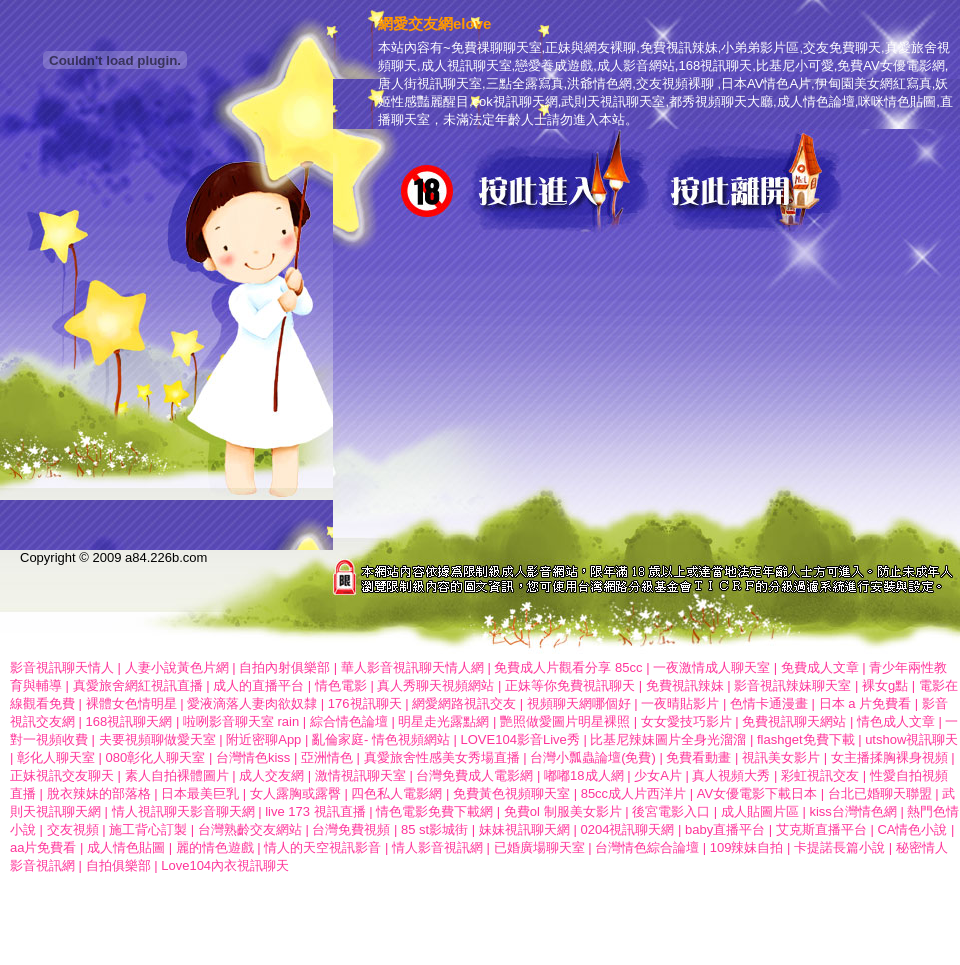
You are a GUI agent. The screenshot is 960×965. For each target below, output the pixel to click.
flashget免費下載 (806, 739)
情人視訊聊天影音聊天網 (183, 811)
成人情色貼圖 (126, 847)
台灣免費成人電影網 (474, 775)
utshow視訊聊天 (911, 739)
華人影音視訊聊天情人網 (412, 667)
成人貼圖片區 (760, 811)
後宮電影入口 (671, 811)
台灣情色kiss (253, 757)
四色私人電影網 (396, 793)
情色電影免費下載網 (434, 811)
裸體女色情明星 (131, 703)
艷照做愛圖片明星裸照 (565, 721)
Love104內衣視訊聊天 (225, 865)
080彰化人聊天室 (156, 757)
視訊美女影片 (781, 757)
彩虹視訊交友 (820, 775)
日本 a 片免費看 (865, 703)
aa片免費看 (43, 847)
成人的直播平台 (258, 685)
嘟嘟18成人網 (583, 775)
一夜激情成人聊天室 (711, 667)
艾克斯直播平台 (821, 829)
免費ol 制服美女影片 (563, 811)
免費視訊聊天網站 (794, 721)
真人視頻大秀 (731, 775)
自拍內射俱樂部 (284, 667)
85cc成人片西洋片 (633, 793)
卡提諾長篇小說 (839, 847)
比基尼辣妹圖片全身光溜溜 (668, 739)
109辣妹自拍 (747, 847)
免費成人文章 (820, 667)
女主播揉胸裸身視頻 (889, 757)
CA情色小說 (912, 829)
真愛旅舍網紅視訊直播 (138, 685)
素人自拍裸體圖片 (177, 775)
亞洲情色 (329, 757)
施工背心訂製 (148, 829)
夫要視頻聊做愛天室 (157, 739)
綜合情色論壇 (349, 721)
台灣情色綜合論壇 (647, 847)
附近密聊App (263, 739)
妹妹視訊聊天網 (524, 829)
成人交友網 (271, 775)
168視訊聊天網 (129, 721)
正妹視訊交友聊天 (62, 775)
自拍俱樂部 (118, 865)
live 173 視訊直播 (315, 811)
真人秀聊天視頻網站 (435, 685)
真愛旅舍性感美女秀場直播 (442, 757)
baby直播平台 (725, 829)
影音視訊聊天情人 (62, 667)
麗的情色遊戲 (215, 847)
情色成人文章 (896, 721)
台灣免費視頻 (351, 829)
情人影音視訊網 (437, 847)
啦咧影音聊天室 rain (241, 721)
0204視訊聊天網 (627, 829)
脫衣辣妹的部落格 (99, 793)
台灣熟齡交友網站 (250, 829)
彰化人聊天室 (56, 757)
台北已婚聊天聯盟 (880, 793)
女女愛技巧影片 (686, 721)
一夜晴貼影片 (680, 703)
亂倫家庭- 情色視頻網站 (381, 739)
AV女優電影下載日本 (759, 793)
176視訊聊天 (365, 703)
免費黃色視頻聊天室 (511, 793)
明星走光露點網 (443, 721)
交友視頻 (73, 829)
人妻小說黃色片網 (177, 667)
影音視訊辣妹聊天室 (792, 685)
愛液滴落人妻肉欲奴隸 (252, 703)
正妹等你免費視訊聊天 (572, 685)
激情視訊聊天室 (360, 775)
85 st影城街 (434, 829)
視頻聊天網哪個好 (579, 703)
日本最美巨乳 (200, 793)
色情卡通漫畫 (769, 703)
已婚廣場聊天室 (539, 847)
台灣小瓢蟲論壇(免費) (593, 757)
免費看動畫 (698, 757)
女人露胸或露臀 (295, 793)
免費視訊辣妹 (685, 685)
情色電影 (341, 685)
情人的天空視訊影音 (322, 847)
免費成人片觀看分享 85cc (568, 667)
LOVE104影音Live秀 (520, 739)
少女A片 (658, 775)
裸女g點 (887, 685)
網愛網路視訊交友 (464, 703)
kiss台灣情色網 (852, 811)
